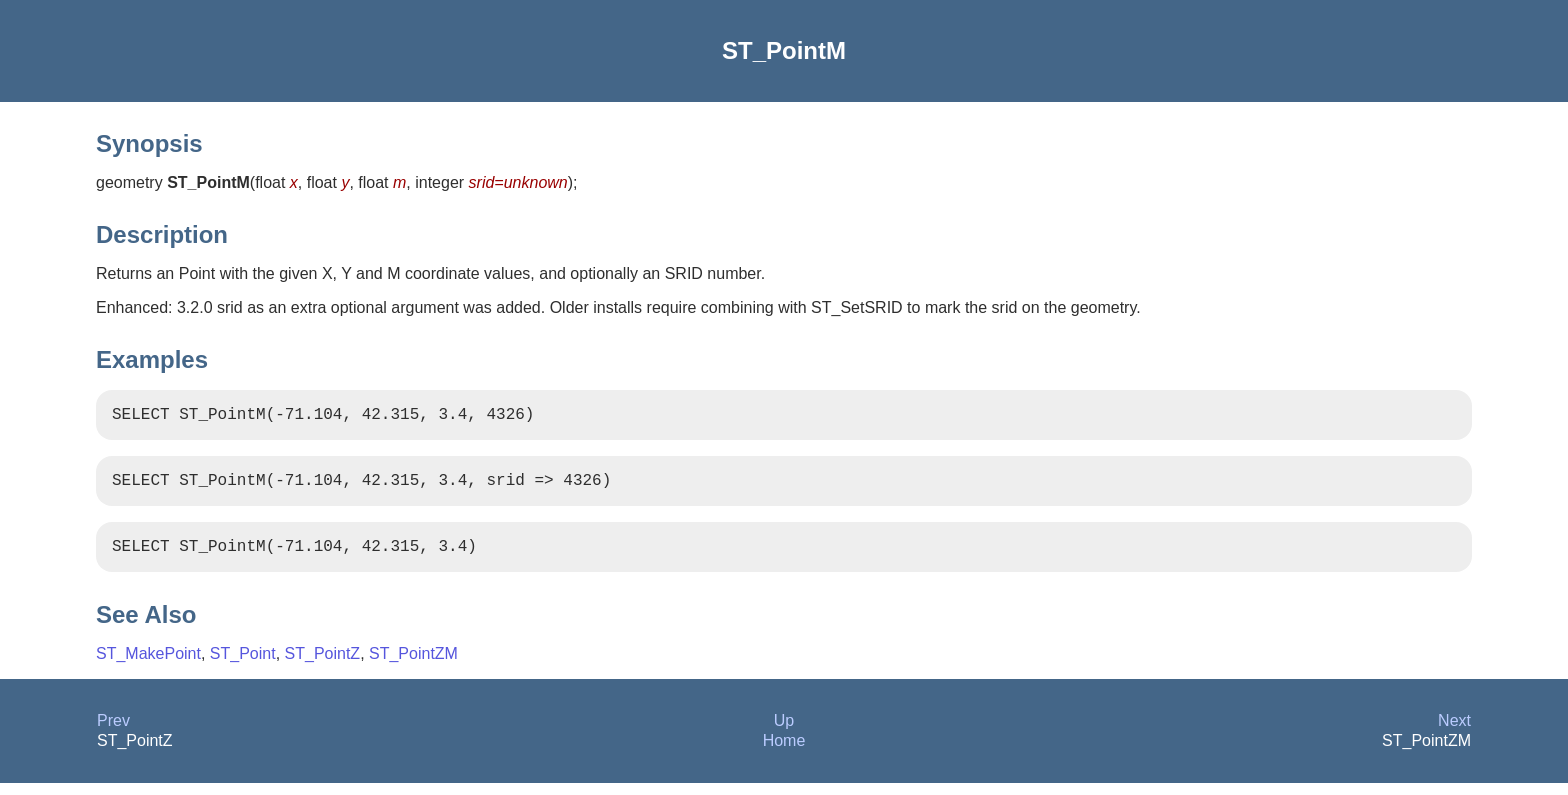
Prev (113, 732)
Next (1454, 732)
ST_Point (243, 665)
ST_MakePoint (148, 665)
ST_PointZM (413, 665)
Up (784, 732)
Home (784, 752)
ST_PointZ (323, 665)
